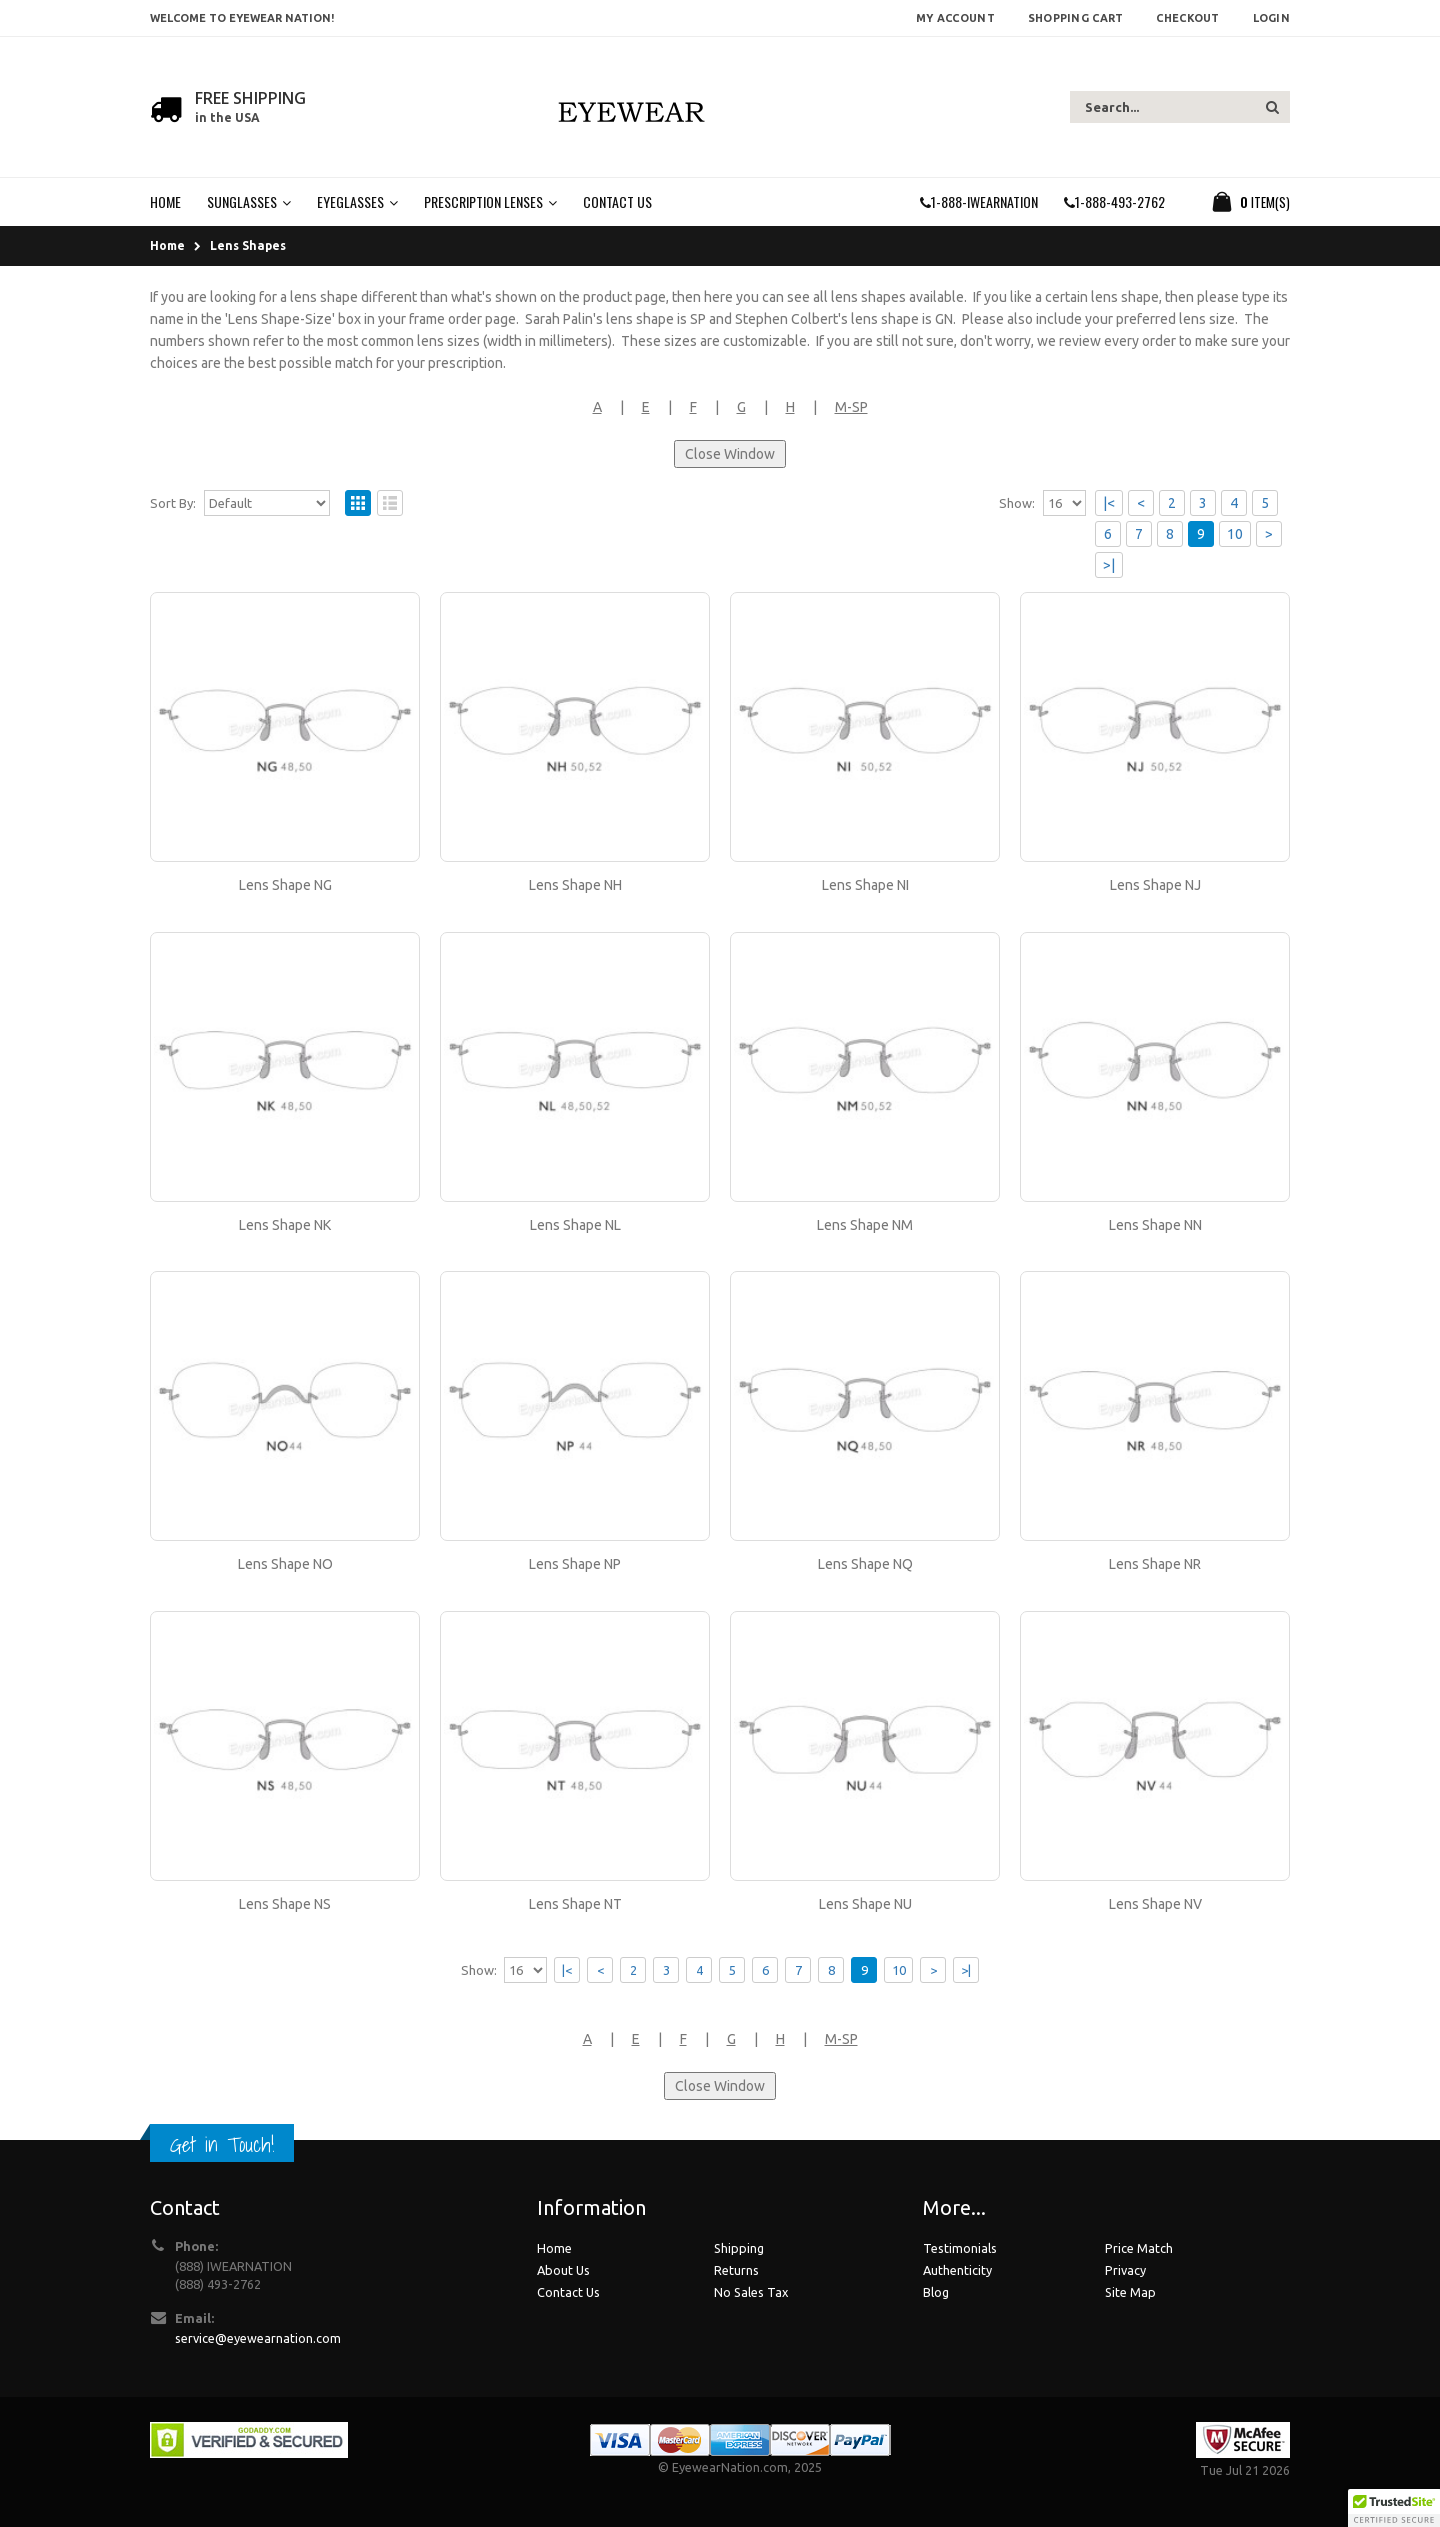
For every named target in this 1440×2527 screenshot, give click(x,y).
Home (167, 245)
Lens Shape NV (1155, 1904)
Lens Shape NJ (1155, 885)
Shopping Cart (1076, 18)
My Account (955, 18)
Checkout (1187, 18)
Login (1271, 18)
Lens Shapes (248, 245)
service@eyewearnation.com (258, 2338)
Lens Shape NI (865, 885)
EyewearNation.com (730, 2467)
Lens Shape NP (575, 1564)
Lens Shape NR (1155, 1564)
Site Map (1130, 2292)
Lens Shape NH (575, 885)
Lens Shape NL (575, 1225)
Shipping (739, 2248)
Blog (936, 2292)
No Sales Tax (751, 2292)
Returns (736, 2270)
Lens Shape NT (575, 1904)
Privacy (1125, 2270)
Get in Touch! (222, 2144)
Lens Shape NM (865, 1225)
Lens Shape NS (285, 1904)
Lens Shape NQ (865, 1564)
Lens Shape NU (865, 1904)
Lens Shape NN (1155, 1225)
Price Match (1139, 2248)
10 (1235, 534)
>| (1109, 565)
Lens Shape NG (285, 885)
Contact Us (568, 2292)
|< (1109, 503)
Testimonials (960, 2248)
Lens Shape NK (285, 1225)
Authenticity (957, 2270)
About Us (563, 2270)
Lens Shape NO (285, 1564)
